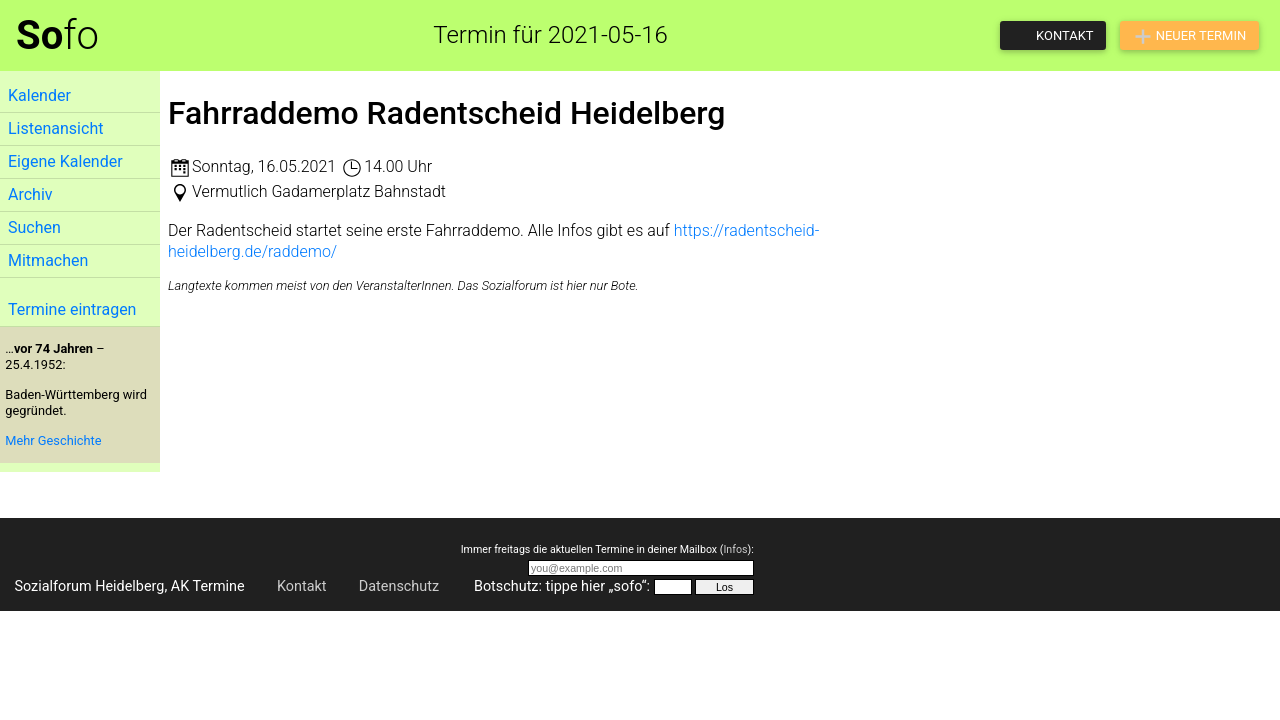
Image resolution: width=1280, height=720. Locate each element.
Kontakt (302, 586)
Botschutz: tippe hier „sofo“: (562, 586)
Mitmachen (48, 260)
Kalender (39, 95)
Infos (735, 549)
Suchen (34, 227)
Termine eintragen (72, 309)
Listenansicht (55, 128)
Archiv (30, 194)
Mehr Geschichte (53, 440)
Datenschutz (399, 586)
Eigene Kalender (65, 161)
